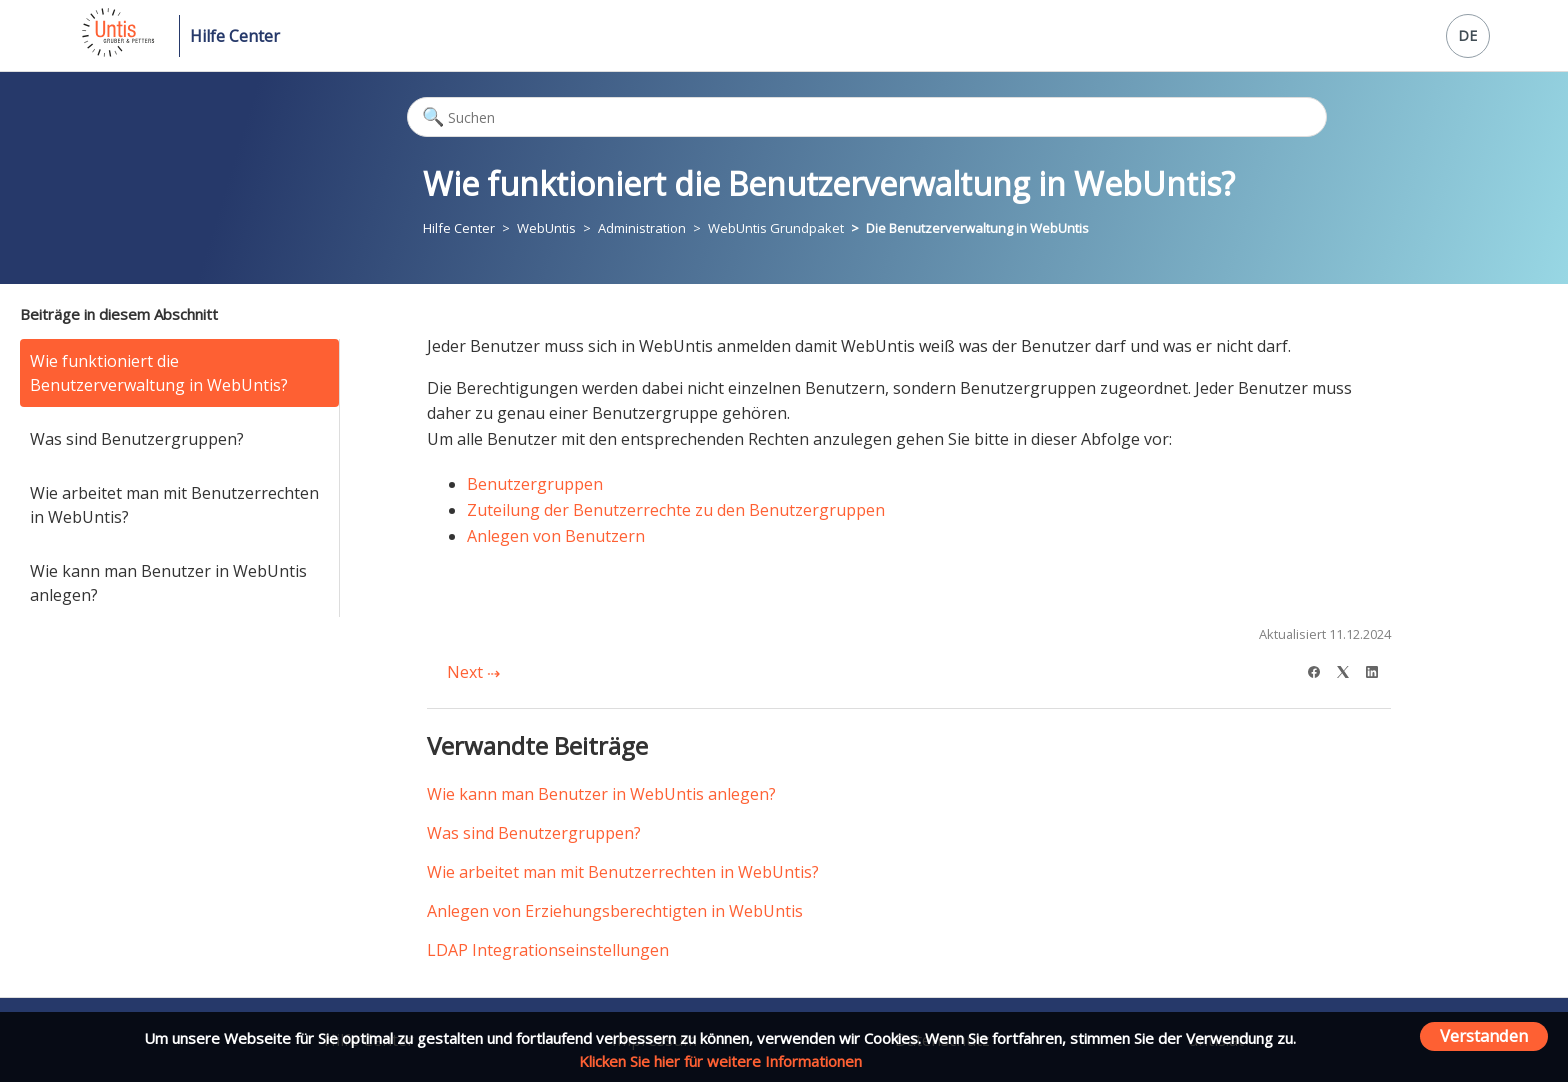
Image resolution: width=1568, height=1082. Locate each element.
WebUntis (546, 228)
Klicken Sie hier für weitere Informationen (720, 1061)
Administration (642, 228)
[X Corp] (1349, 669)
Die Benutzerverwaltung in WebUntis (977, 228)
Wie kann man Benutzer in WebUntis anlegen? (168, 583)
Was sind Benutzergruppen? (137, 439)
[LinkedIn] (1378, 669)
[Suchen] (867, 117)
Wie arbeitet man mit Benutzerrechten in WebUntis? (174, 505)
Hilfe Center (235, 36)
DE (1467, 35)
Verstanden (1484, 1035)
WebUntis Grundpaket (776, 228)
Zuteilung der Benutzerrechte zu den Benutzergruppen (676, 510)
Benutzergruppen (535, 484)
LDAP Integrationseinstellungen (548, 950)
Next (473, 672)
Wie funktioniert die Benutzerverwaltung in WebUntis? (159, 373)
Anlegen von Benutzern (556, 536)
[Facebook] (1320, 669)
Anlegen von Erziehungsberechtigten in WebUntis (615, 911)
